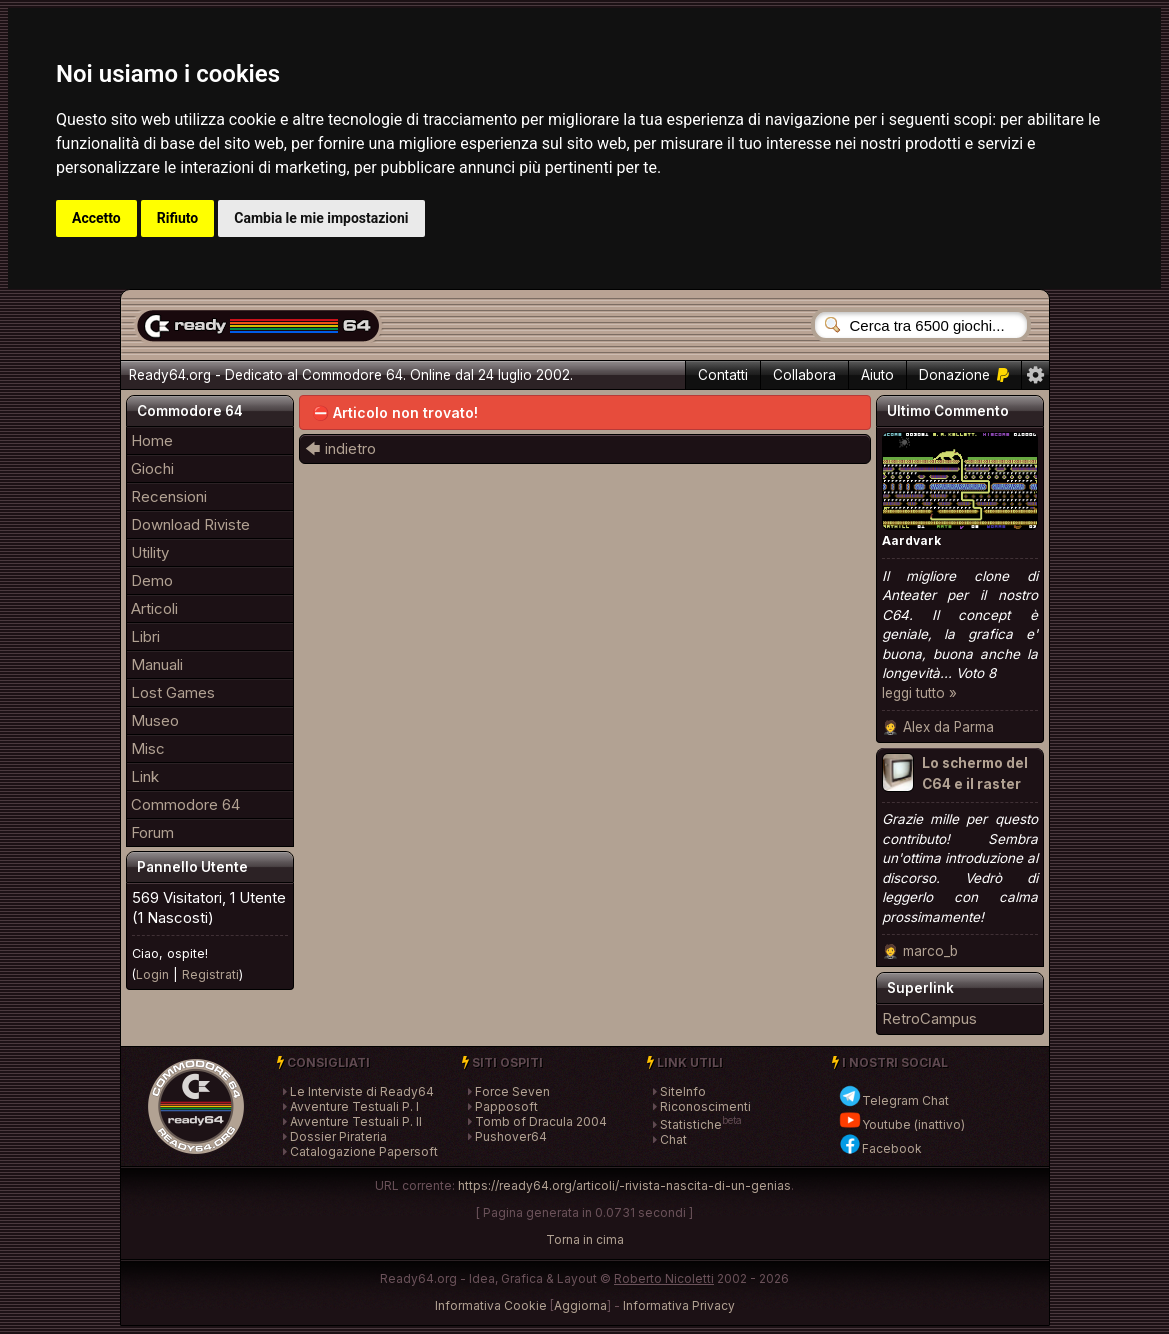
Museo (155, 720)
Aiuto (877, 375)
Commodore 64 (185, 804)
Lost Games (173, 692)
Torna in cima (585, 1239)
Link (145, 776)
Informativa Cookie (491, 1305)
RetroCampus (929, 1018)
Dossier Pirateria (338, 1136)
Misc (148, 748)
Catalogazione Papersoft (364, 1151)
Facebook (880, 1148)
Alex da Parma (948, 727)
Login (152, 974)
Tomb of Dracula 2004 (541, 1121)
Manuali (157, 664)
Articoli (154, 608)
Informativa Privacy (679, 1305)
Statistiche (691, 1124)
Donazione (964, 375)
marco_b (930, 951)
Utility (150, 552)
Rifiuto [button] (178, 218)
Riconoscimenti (705, 1106)
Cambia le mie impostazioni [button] (321, 218)
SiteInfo (683, 1091)
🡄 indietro (340, 448)
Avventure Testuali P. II (356, 1121)
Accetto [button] (96, 218)
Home (152, 440)
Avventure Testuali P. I (354, 1106)
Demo (152, 580)
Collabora (804, 375)
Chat (673, 1139)
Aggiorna (580, 1305)
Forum (152, 832)
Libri (145, 636)
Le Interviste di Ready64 (362, 1091)
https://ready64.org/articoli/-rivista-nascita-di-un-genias (624, 1185)
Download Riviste (190, 524)
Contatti (723, 375)
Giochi (152, 468)
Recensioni (169, 496)
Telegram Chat (893, 1100)
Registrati (210, 974)
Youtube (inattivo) (901, 1124)
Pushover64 (511, 1136)
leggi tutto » (919, 693)
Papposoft (506, 1106)
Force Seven (512, 1091)
